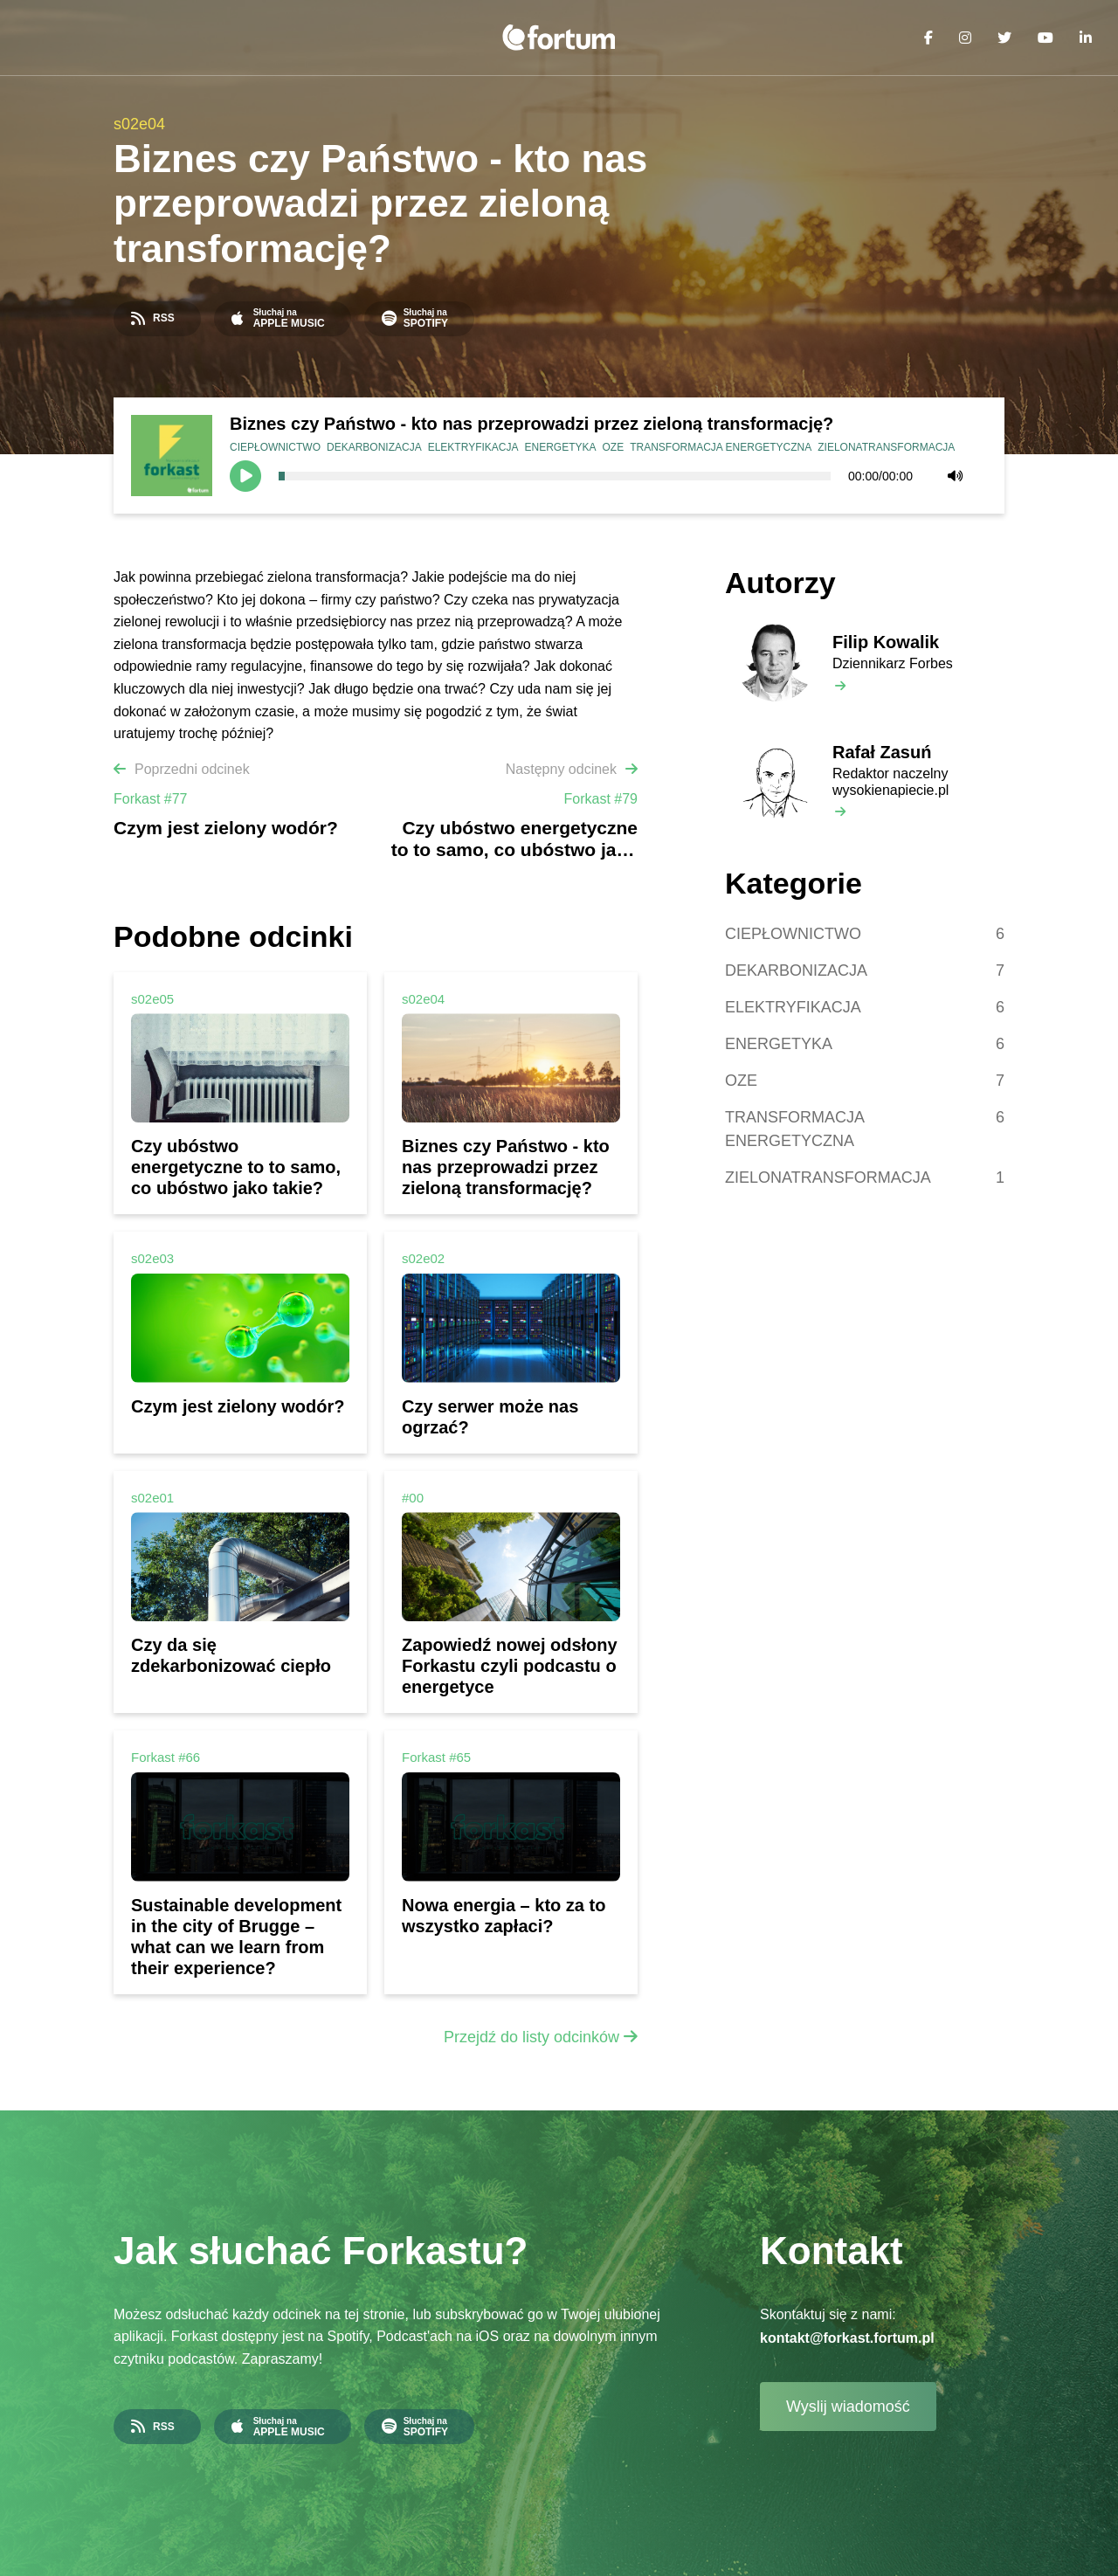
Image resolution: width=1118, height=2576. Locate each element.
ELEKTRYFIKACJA (473, 447)
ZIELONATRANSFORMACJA (886, 447)
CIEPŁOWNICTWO (275, 447)
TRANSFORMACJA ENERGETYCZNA (720, 447)
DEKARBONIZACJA (374, 447)
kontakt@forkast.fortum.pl (847, 2338)
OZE (614, 447)
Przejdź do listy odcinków (531, 2037)
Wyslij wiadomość (848, 2406)
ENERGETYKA (561, 447)
